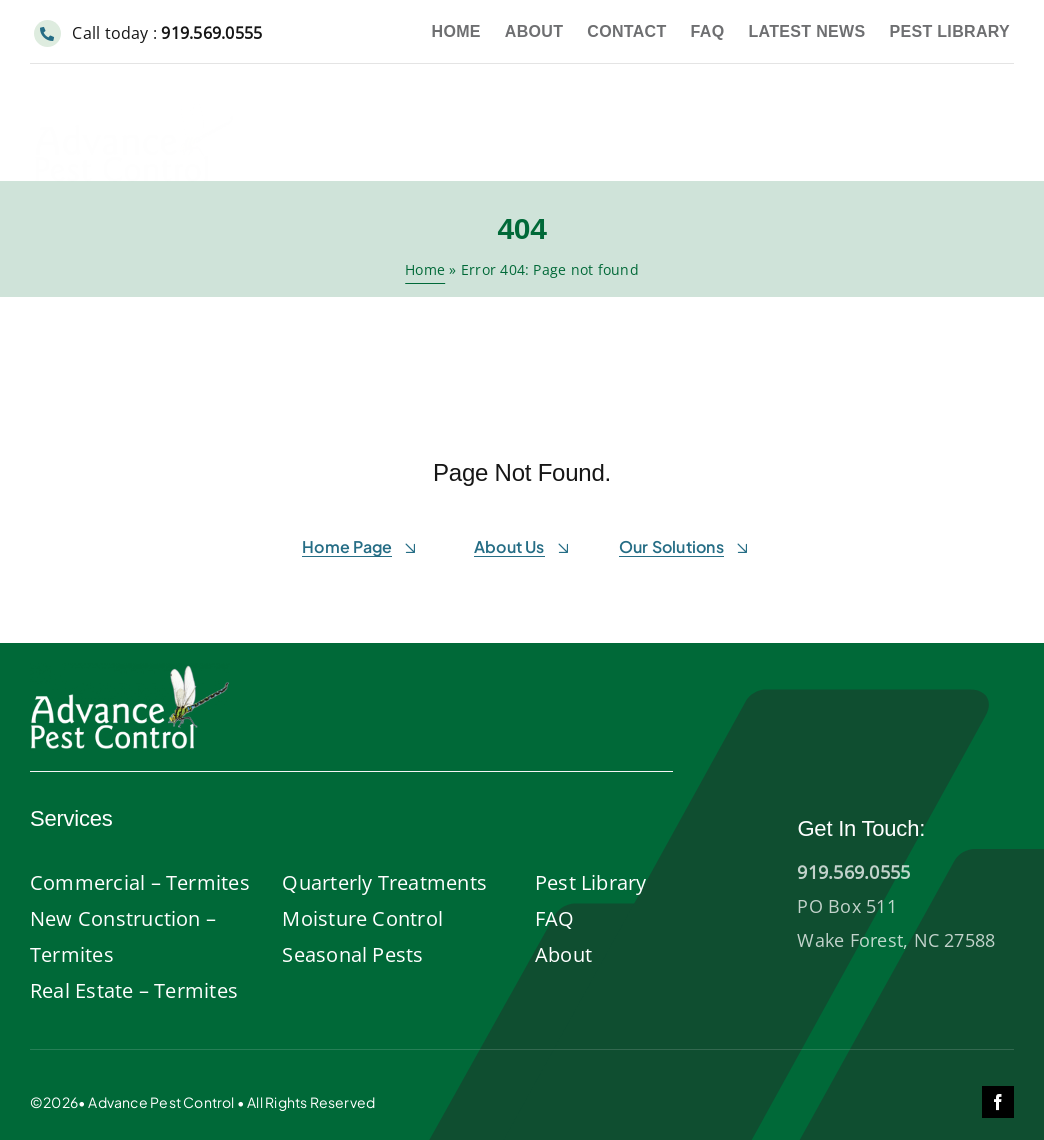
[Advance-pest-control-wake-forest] (134, 97)
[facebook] (998, 1102)
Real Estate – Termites (134, 990)
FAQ (555, 918)
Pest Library (591, 882)
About (563, 954)
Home (425, 269)
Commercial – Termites (140, 882)
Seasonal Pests (352, 954)
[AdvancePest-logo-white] (130, 672)
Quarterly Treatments (384, 882)
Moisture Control (362, 918)
